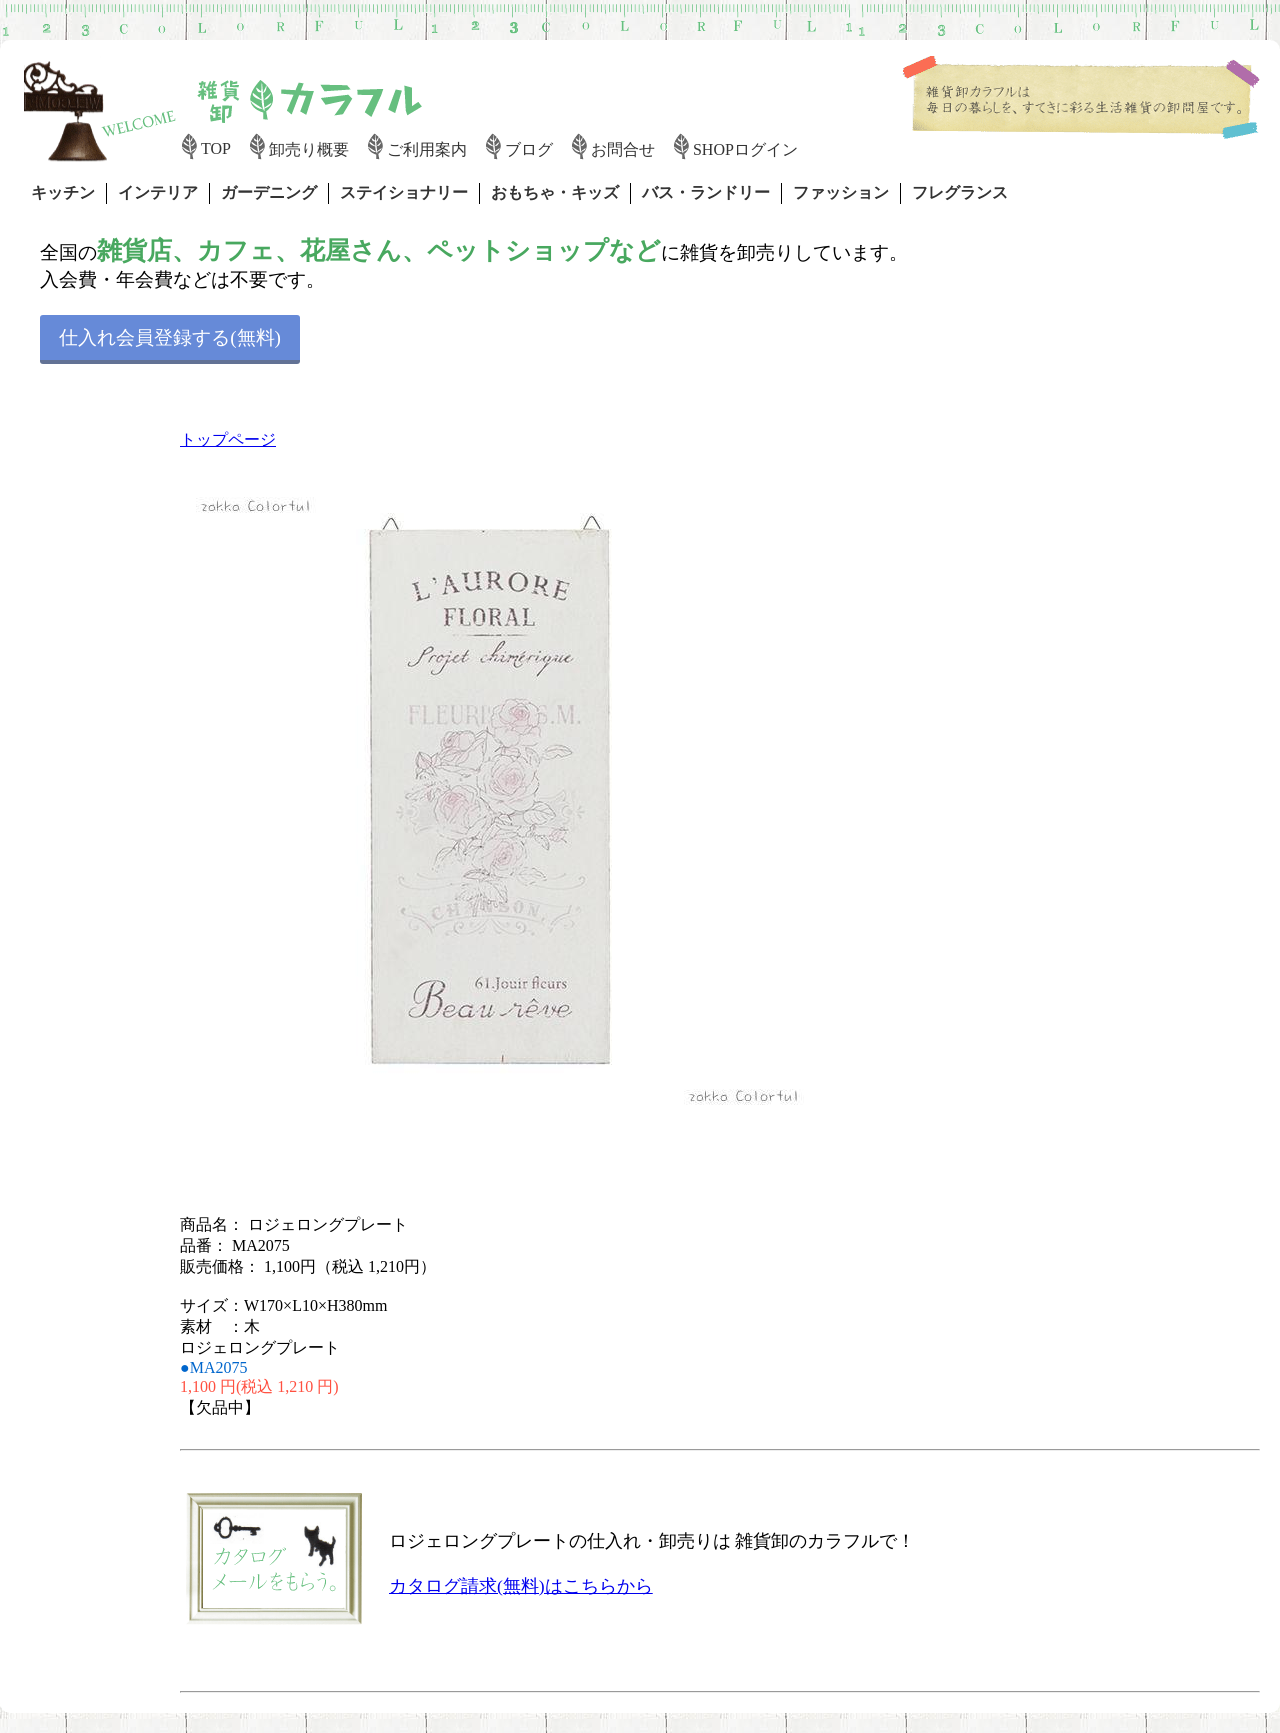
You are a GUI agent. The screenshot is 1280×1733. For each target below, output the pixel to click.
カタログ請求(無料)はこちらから (521, 1586)
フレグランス (960, 192)
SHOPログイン (745, 149)
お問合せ (623, 149)
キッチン (63, 192)
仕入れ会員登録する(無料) (170, 337)
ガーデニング (269, 192)
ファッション (841, 192)
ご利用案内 (427, 149)
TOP (216, 148)
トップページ (228, 439)
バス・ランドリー (706, 192)
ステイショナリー (404, 192)
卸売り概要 (309, 149)
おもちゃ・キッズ (555, 192)
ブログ (529, 149)
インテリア (158, 192)
